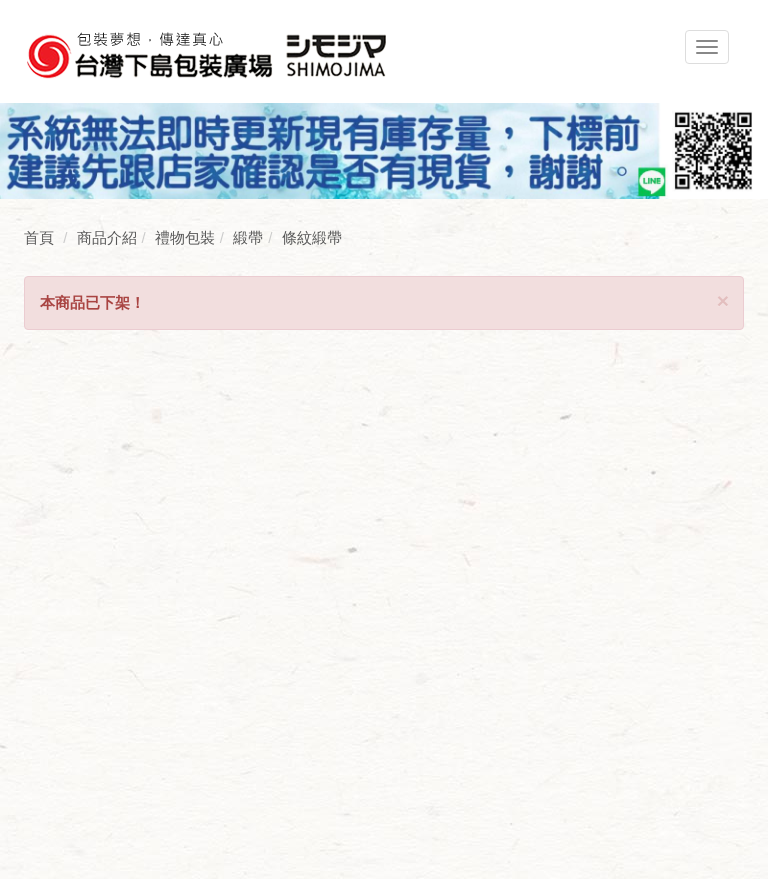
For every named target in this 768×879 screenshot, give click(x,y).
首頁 (39, 237)
